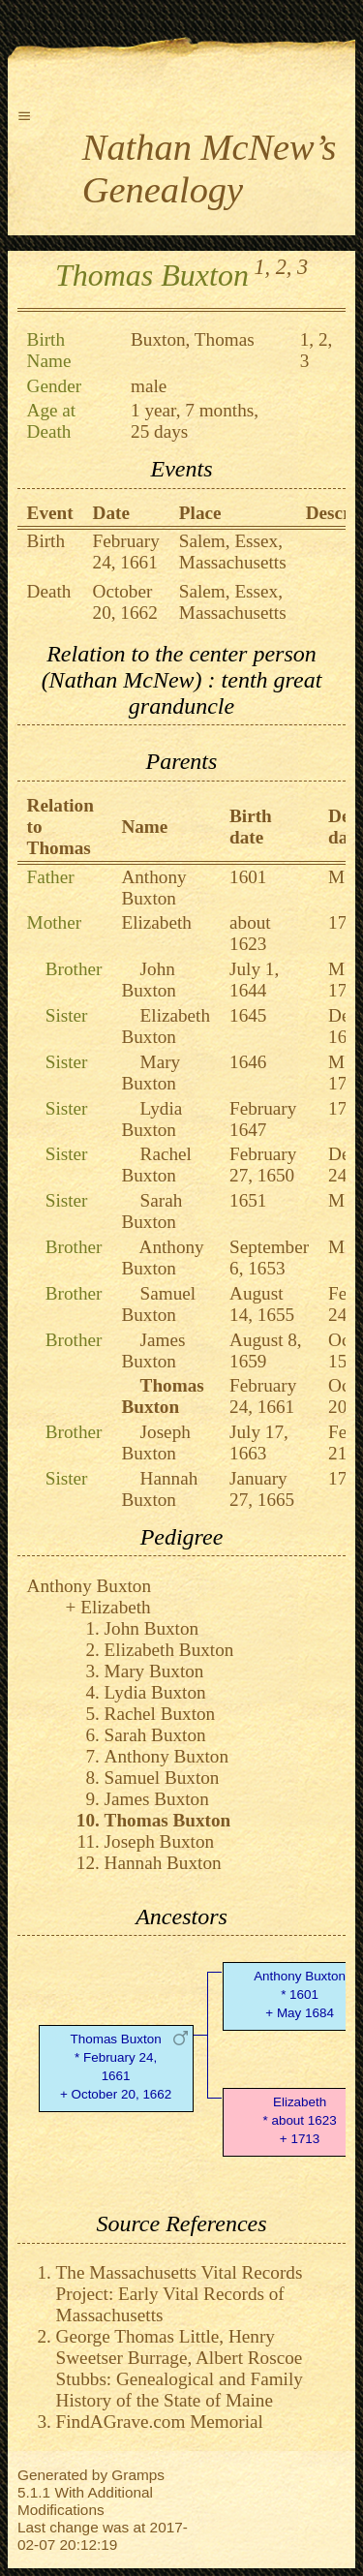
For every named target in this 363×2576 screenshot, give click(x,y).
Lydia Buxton (151, 1119)
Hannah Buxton (159, 1489)
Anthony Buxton (153, 887)
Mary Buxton (150, 1072)
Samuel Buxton (158, 1304)
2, (284, 267)
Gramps (138, 2475)
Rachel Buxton (156, 1164)
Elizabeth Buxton (165, 1026)
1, (262, 267)
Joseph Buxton (155, 1442)
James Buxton (153, 1350)
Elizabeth (156, 922)
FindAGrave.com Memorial (159, 2421)
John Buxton (148, 979)
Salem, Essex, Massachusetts (233, 551)
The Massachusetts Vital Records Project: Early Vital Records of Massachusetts (179, 2293)
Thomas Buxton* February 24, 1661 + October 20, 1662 (115, 2066)
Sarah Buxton (151, 1211)
